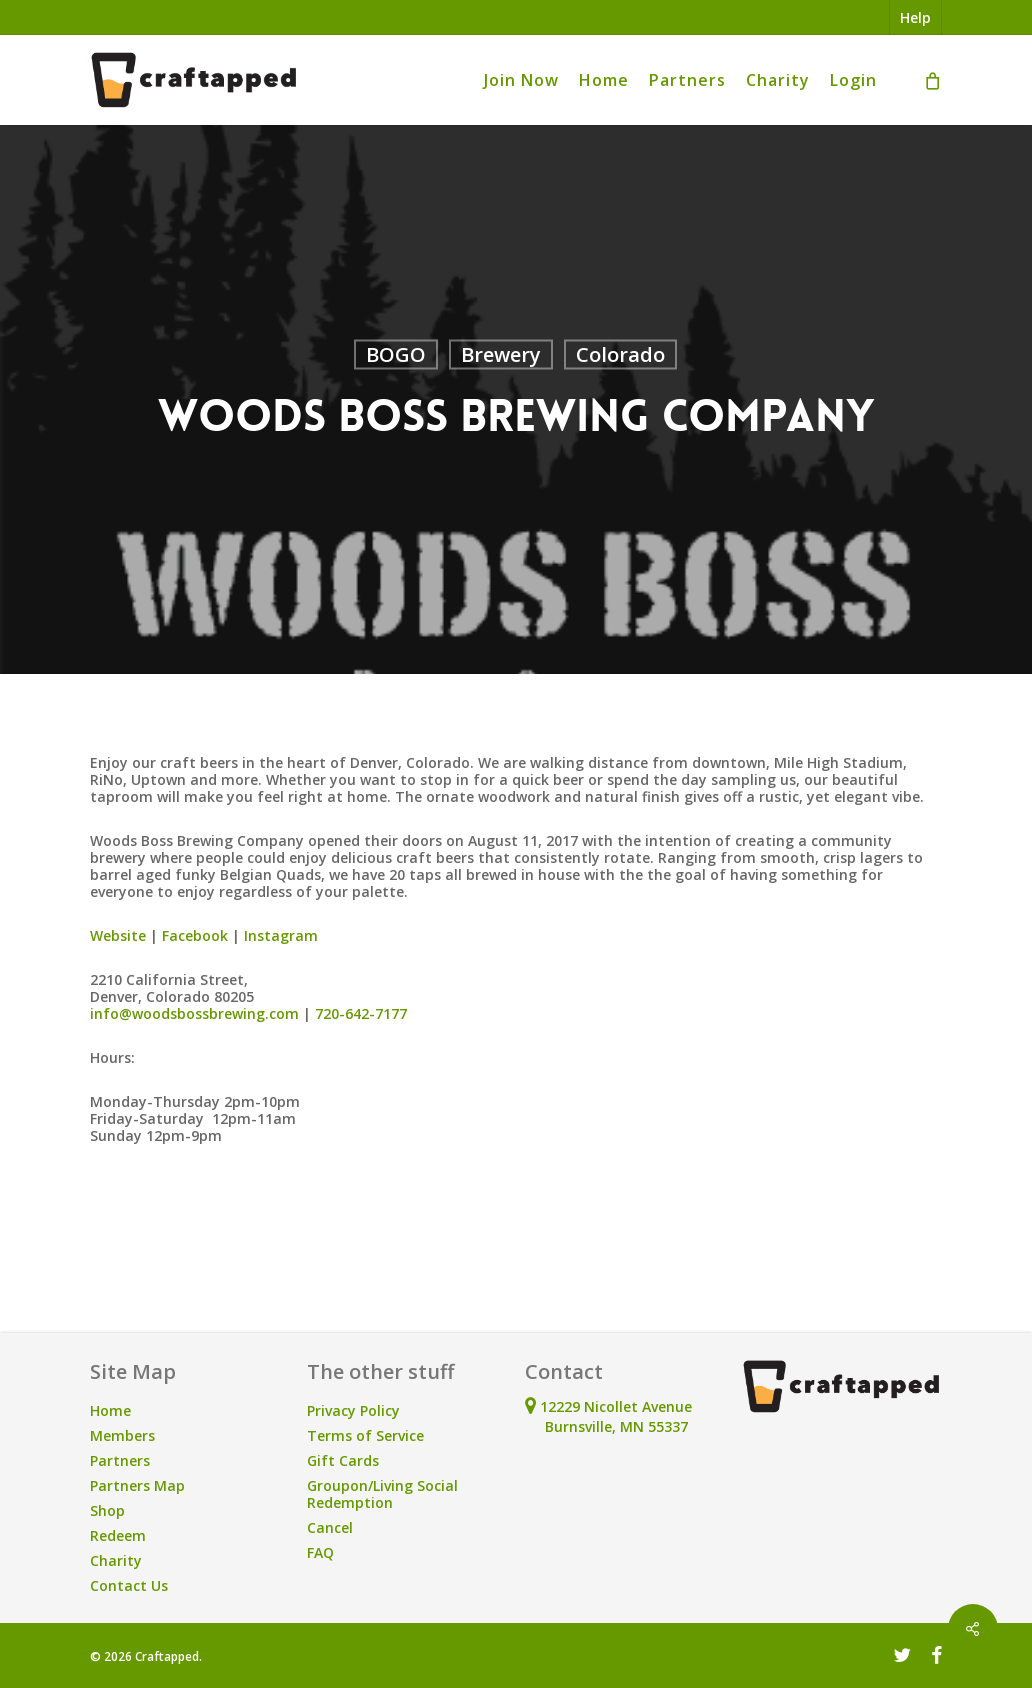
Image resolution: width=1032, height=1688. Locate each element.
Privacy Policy (353, 1410)
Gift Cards (343, 1460)
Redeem (118, 1535)
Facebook (195, 935)
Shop (107, 1510)
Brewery (501, 354)
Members (122, 1435)
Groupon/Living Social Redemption (382, 1494)
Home (110, 1410)
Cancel (330, 1527)
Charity (116, 1560)
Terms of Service (365, 1435)
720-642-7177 (361, 1013)
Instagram (281, 935)
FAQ (320, 1552)
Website (118, 935)
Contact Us (129, 1585)
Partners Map (137, 1485)
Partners (120, 1460)
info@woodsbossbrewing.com (194, 1013)
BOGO (396, 354)
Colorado (620, 354)
